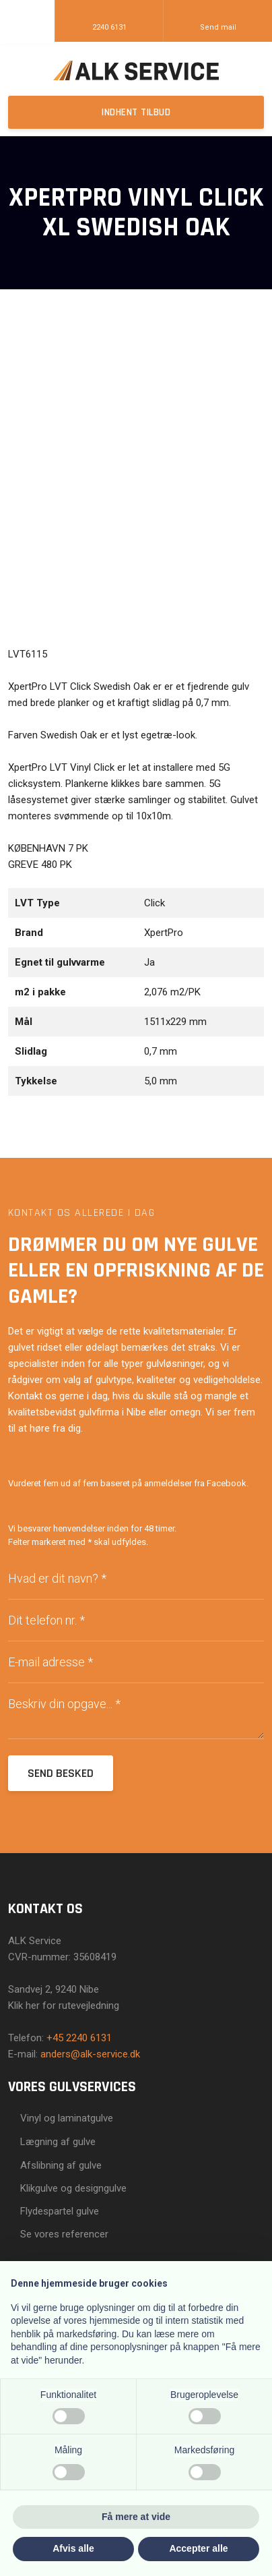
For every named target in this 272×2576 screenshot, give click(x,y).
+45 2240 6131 (79, 2038)
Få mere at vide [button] (136, 2516)
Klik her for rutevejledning (63, 2005)
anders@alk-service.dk (90, 2054)
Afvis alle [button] (73, 2548)
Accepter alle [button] (198, 2548)
